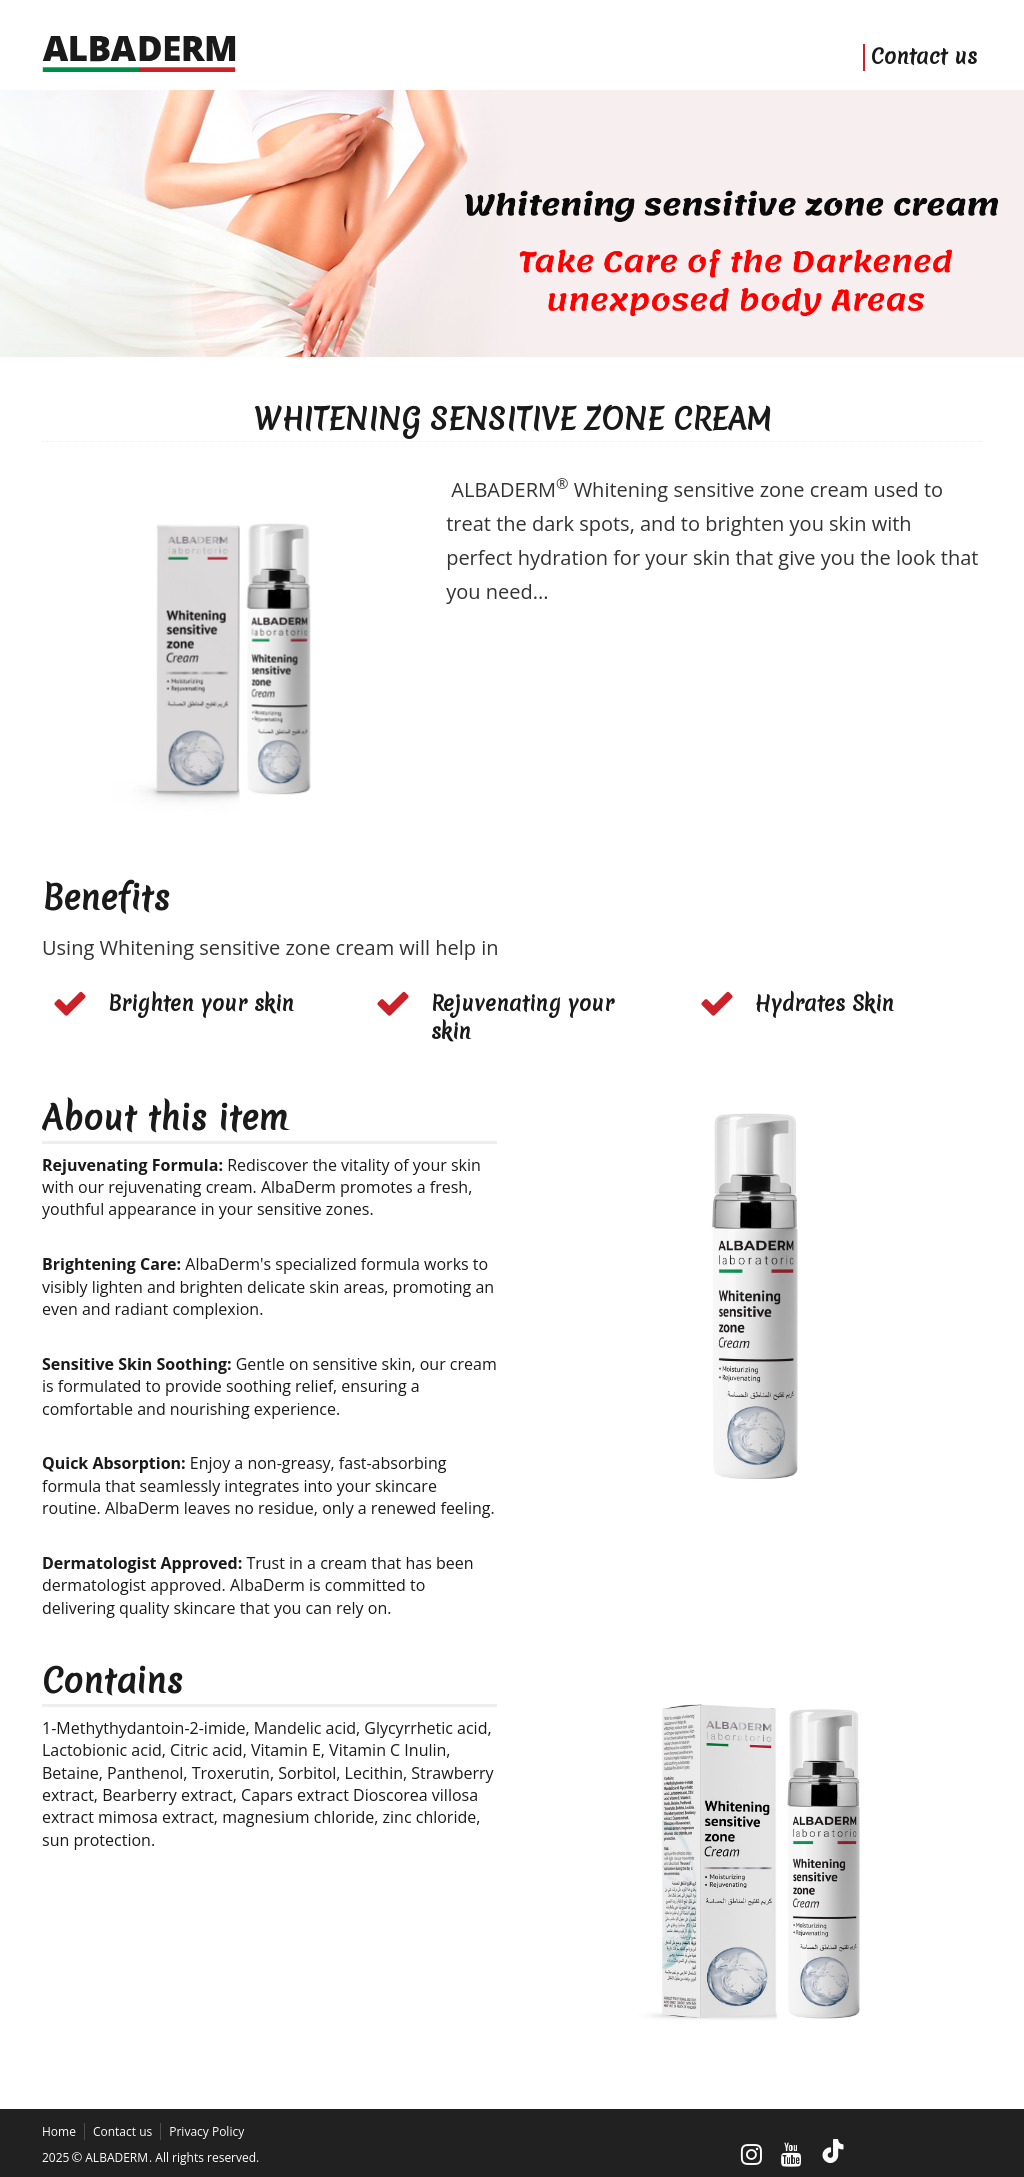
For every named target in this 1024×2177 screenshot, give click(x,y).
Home (59, 2131)
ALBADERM (116, 2157)
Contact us (924, 57)
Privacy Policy (206, 2131)
